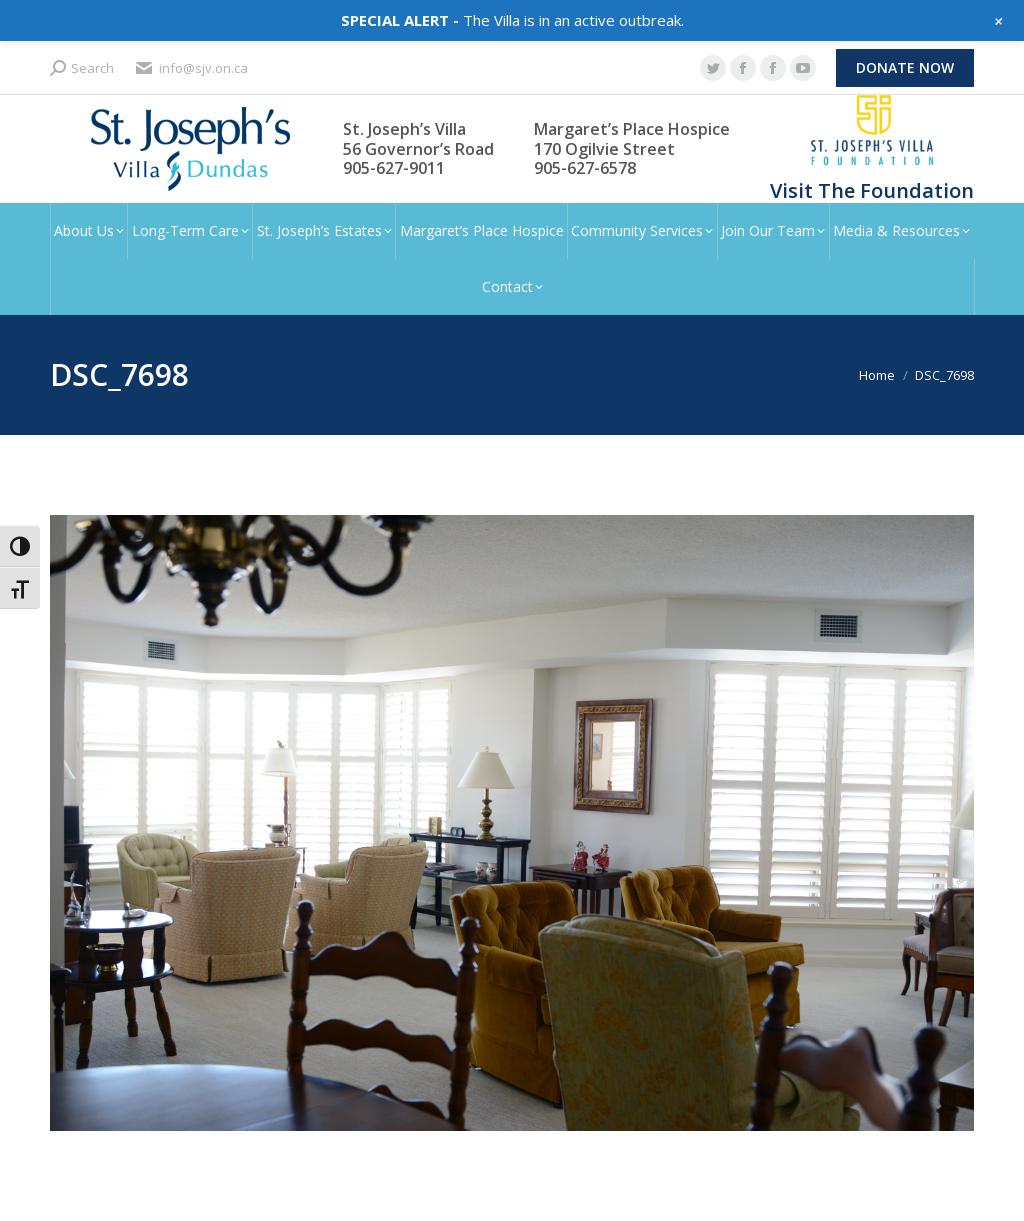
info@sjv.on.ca (191, 68)
